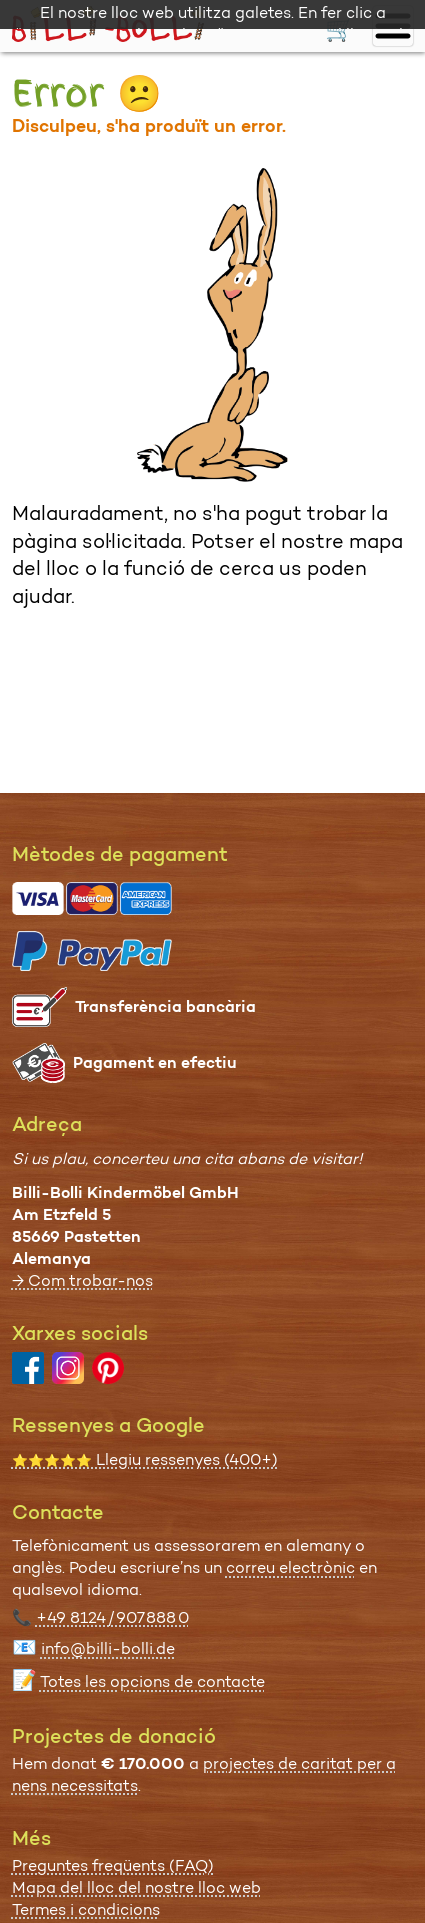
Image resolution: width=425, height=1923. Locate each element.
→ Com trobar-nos (82, 1280)
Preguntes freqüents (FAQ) (113, 1865)
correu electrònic (290, 1567)
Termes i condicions (86, 1909)
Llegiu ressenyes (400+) (145, 1459)
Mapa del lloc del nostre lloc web (136, 1887)
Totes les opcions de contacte (152, 1681)
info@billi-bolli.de (108, 1648)
